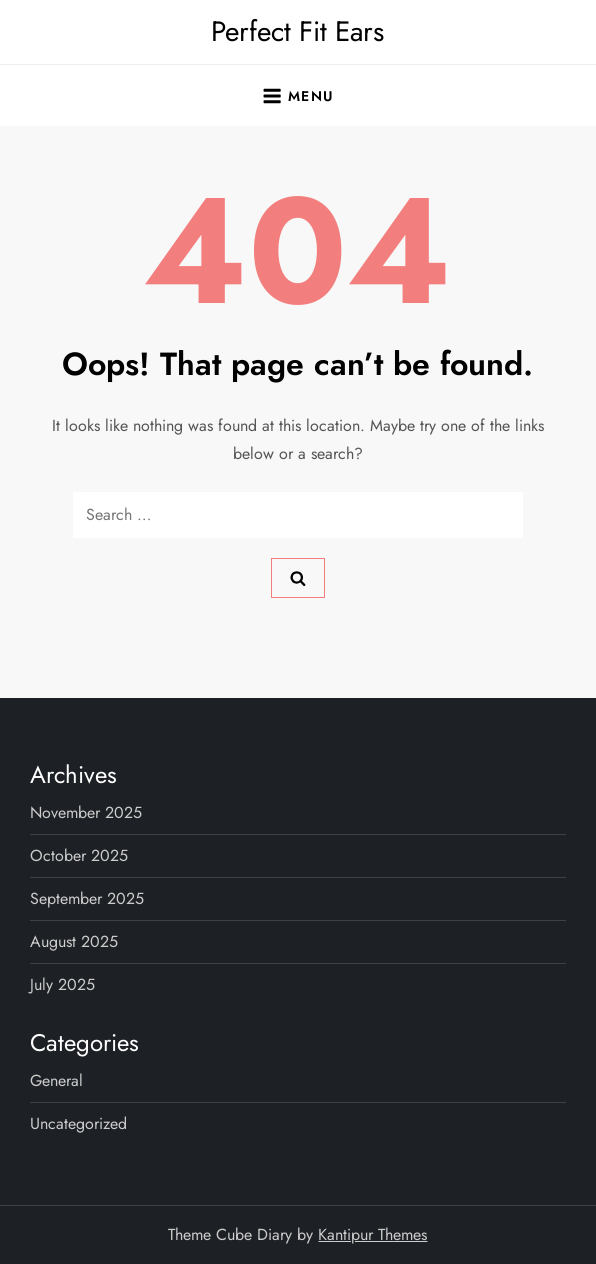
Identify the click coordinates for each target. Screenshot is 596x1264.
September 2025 (87, 898)
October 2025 (79, 855)
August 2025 (74, 941)
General (56, 1080)
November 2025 (86, 812)
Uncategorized (78, 1123)
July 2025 (62, 984)
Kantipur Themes (372, 1234)
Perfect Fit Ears (297, 31)
